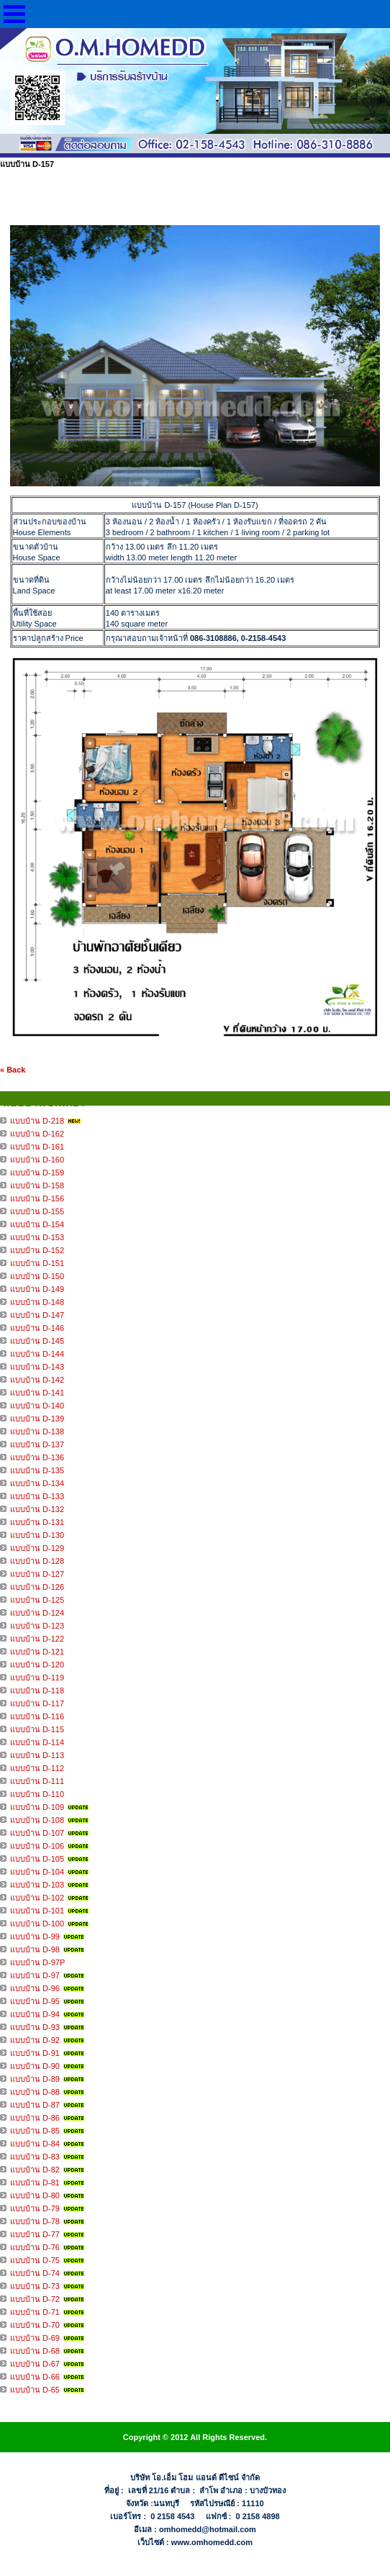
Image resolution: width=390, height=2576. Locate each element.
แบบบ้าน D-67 (35, 2363)
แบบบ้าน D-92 (35, 2040)
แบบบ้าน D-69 (35, 2338)
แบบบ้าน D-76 (35, 2247)
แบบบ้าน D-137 (37, 1444)
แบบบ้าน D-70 (35, 2325)
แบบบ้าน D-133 (37, 1496)
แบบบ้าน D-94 (35, 2014)
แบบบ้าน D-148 (37, 1302)
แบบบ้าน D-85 (35, 2130)
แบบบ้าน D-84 (35, 2143)
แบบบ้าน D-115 (37, 1729)
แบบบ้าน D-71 (35, 2312)
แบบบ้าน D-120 (37, 1664)
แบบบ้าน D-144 (37, 1354)
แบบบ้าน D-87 (35, 2105)
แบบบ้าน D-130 (37, 1535)
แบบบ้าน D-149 (37, 1289)
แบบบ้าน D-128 (37, 1561)
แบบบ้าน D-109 (37, 1807)
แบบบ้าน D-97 (35, 1975)
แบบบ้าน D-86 (35, 2117)
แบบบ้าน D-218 (37, 1120)
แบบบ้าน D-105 (37, 1858)
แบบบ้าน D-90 (35, 2066)
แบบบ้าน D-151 (37, 1263)
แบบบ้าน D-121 (37, 1651)
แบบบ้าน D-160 (37, 1159)
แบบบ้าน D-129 (37, 1548)
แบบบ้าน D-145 (37, 1341)
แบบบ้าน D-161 (37, 1146)
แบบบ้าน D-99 (35, 1936)
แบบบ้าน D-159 (37, 1172)
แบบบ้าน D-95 (35, 2001)
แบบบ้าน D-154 (37, 1224)
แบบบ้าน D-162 (37, 1133)
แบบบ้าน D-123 (37, 1625)
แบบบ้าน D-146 (37, 1328)
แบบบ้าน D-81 (35, 2182)
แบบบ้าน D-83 (35, 2156)
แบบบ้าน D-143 (37, 1366)
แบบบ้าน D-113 (37, 1755)
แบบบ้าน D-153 (37, 1237)
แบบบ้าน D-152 (37, 1250)
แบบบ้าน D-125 (37, 1600)
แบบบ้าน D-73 (35, 2286)
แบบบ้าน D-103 (37, 1884)
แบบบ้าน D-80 (35, 2195)
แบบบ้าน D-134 (37, 1483)
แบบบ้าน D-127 (37, 1574)
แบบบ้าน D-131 (37, 1522)
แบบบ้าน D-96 (35, 1988)
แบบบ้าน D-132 (37, 1509)
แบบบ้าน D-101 (37, 1910)
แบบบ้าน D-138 (37, 1431)
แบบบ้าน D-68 (35, 2351)
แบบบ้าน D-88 (35, 2092)
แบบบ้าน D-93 (35, 2027)
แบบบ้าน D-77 (35, 2234)
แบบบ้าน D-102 (37, 1897)
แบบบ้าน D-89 (35, 2079)
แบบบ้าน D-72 (35, 2299)
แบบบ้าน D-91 (35, 2053)
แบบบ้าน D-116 (37, 1716)
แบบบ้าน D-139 (37, 1418)
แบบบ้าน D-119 (37, 1677)
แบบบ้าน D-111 (37, 1781)
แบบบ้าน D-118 (37, 1690)
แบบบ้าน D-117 (37, 1703)
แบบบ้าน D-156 (37, 1198)
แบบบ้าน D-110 (37, 1794)
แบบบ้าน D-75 (35, 2260)
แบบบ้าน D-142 (37, 1379)
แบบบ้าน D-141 (37, 1392)
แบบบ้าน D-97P (37, 1962)
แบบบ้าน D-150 (37, 1276)
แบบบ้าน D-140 (37, 1405)
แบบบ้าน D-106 (37, 1846)
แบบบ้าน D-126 (37, 1587)
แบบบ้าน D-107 (37, 1833)
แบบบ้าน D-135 (37, 1470)
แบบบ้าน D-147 (37, 1315)
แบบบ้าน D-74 (35, 2273)
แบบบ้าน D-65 (35, 2389)
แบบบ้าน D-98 (35, 1949)
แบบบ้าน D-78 (35, 2221)
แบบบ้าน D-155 (37, 1211)
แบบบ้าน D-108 (37, 1820)
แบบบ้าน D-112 (37, 1768)
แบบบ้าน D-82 (35, 2169)
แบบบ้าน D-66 (35, 2376)
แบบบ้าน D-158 (37, 1185)
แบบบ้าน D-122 (37, 1638)
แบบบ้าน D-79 (35, 2208)
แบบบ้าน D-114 (37, 1742)
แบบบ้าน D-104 (37, 1871)
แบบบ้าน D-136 (37, 1457)
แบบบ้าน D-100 (37, 1923)
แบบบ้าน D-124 (37, 1612)
